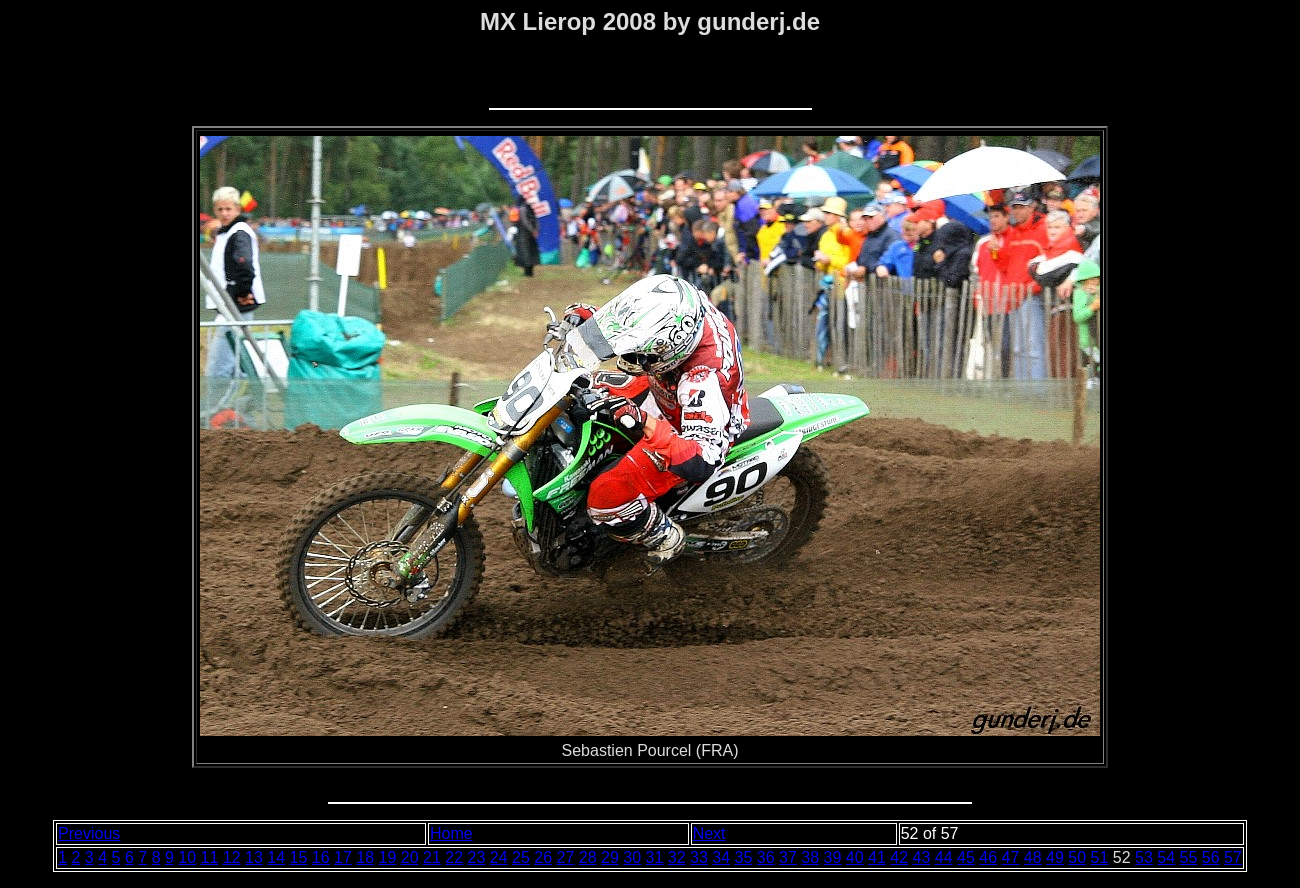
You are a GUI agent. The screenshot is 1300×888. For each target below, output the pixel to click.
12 (232, 857)
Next (709, 833)
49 (1055, 857)
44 (944, 857)
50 (1077, 857)
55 (1189, 857)
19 (388, 857)
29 (610, 857)
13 (254, 857)
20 (410, 857)
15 (299, 857)
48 (1033, 857)
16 (321, 857)
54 (1166, 857)
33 (699, 857)
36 (766, 857)
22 (454, 857)
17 (343, 857)
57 (1233, 857)
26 (543, 857)
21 (432, 857)
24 (499, 857)
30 (632, 857)
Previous (89, 833)
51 (1100, 857)
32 (677, 857)
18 (365, 857)
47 (1011, 857)
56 (1211, 857)
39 (833, 857)
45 (966, 857)
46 (988, 857)
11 (210, 857)
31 (655, 857)
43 (922, 857)
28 (588, 857)
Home (451, 833)
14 (276, 857)
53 (1144, 857)
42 (899, 857)
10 (187, 857)
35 (744, 857)
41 (877, 857)
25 (521, 857)
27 (566, 857)
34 (721, 857)
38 (810, 857)
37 (788, 857)
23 (477, 857)
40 (855, 857)
